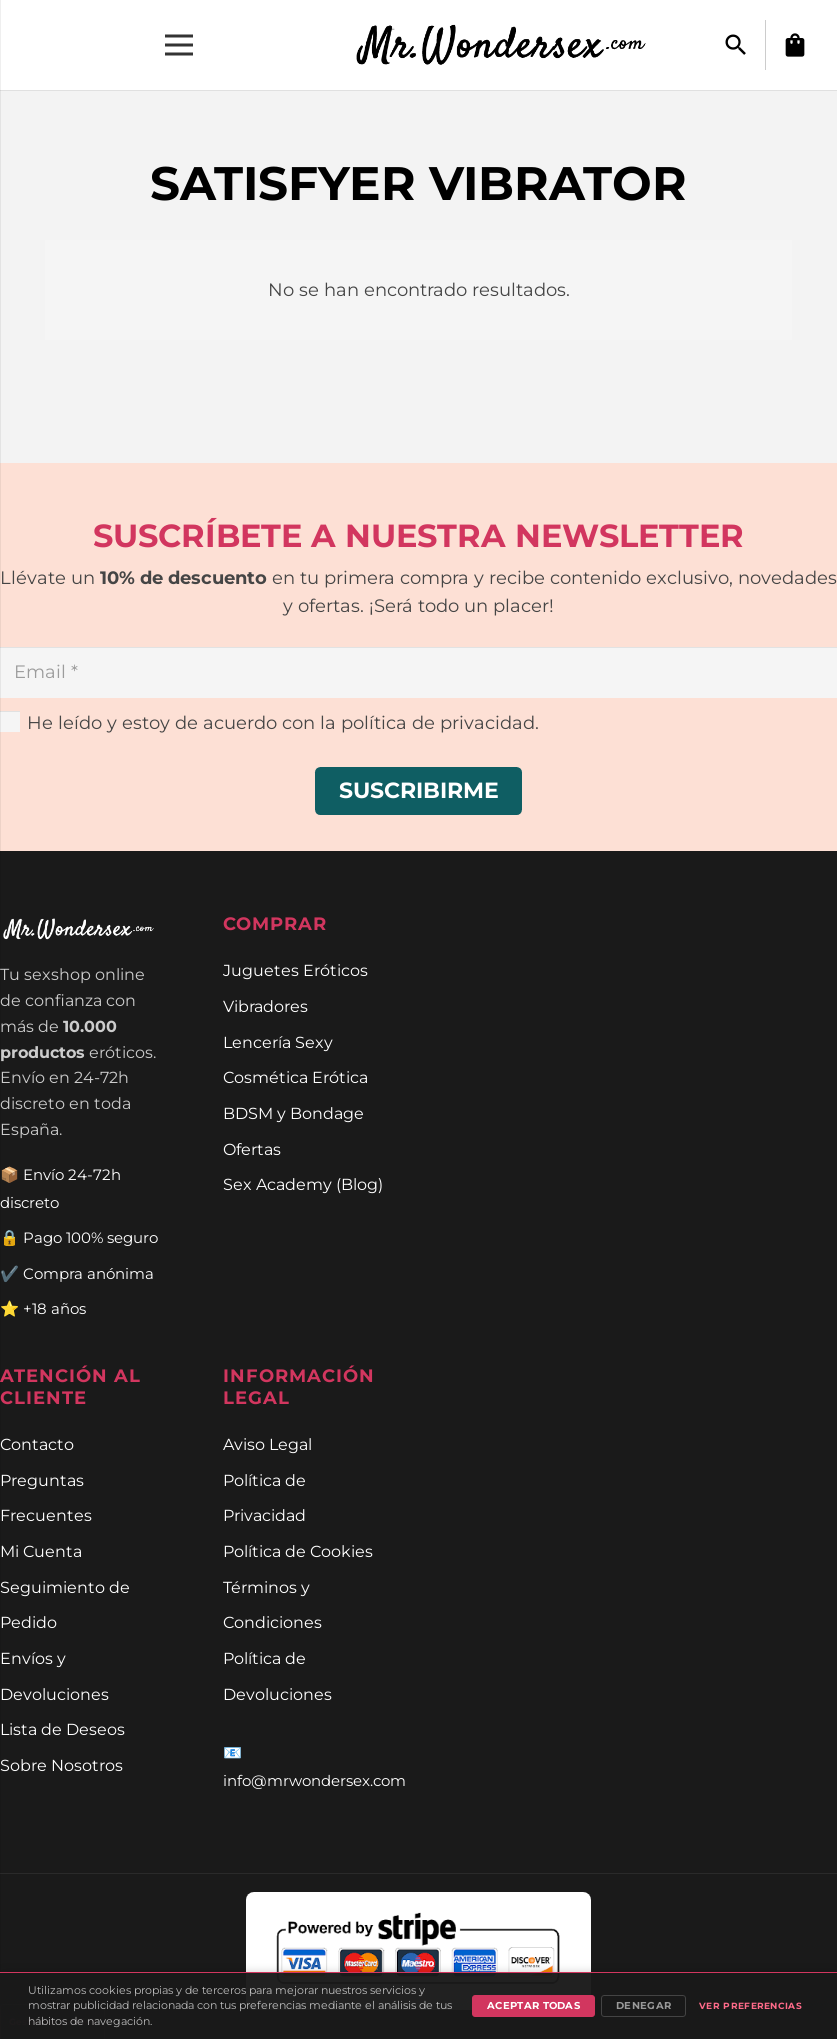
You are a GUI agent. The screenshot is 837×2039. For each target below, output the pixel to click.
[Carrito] (795, 45)
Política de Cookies (298, 1551)
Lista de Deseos (62, 1729)
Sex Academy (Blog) (303, 1184)
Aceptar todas (533, 2005)
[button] (736, 45)
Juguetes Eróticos (295, 970)
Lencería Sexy (278, 1042)
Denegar (643, 2005)
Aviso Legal (267, 1444)
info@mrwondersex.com (314, 1780)
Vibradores (265, 1006)
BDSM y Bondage (293, 1113)
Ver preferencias (750, 2005)
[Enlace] (512, 45)
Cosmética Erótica (295, 1077)
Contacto (37, 1444)
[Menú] (178, 45)
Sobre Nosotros (61, 1765)
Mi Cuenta (41, 1551)
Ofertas (252, 1149)
